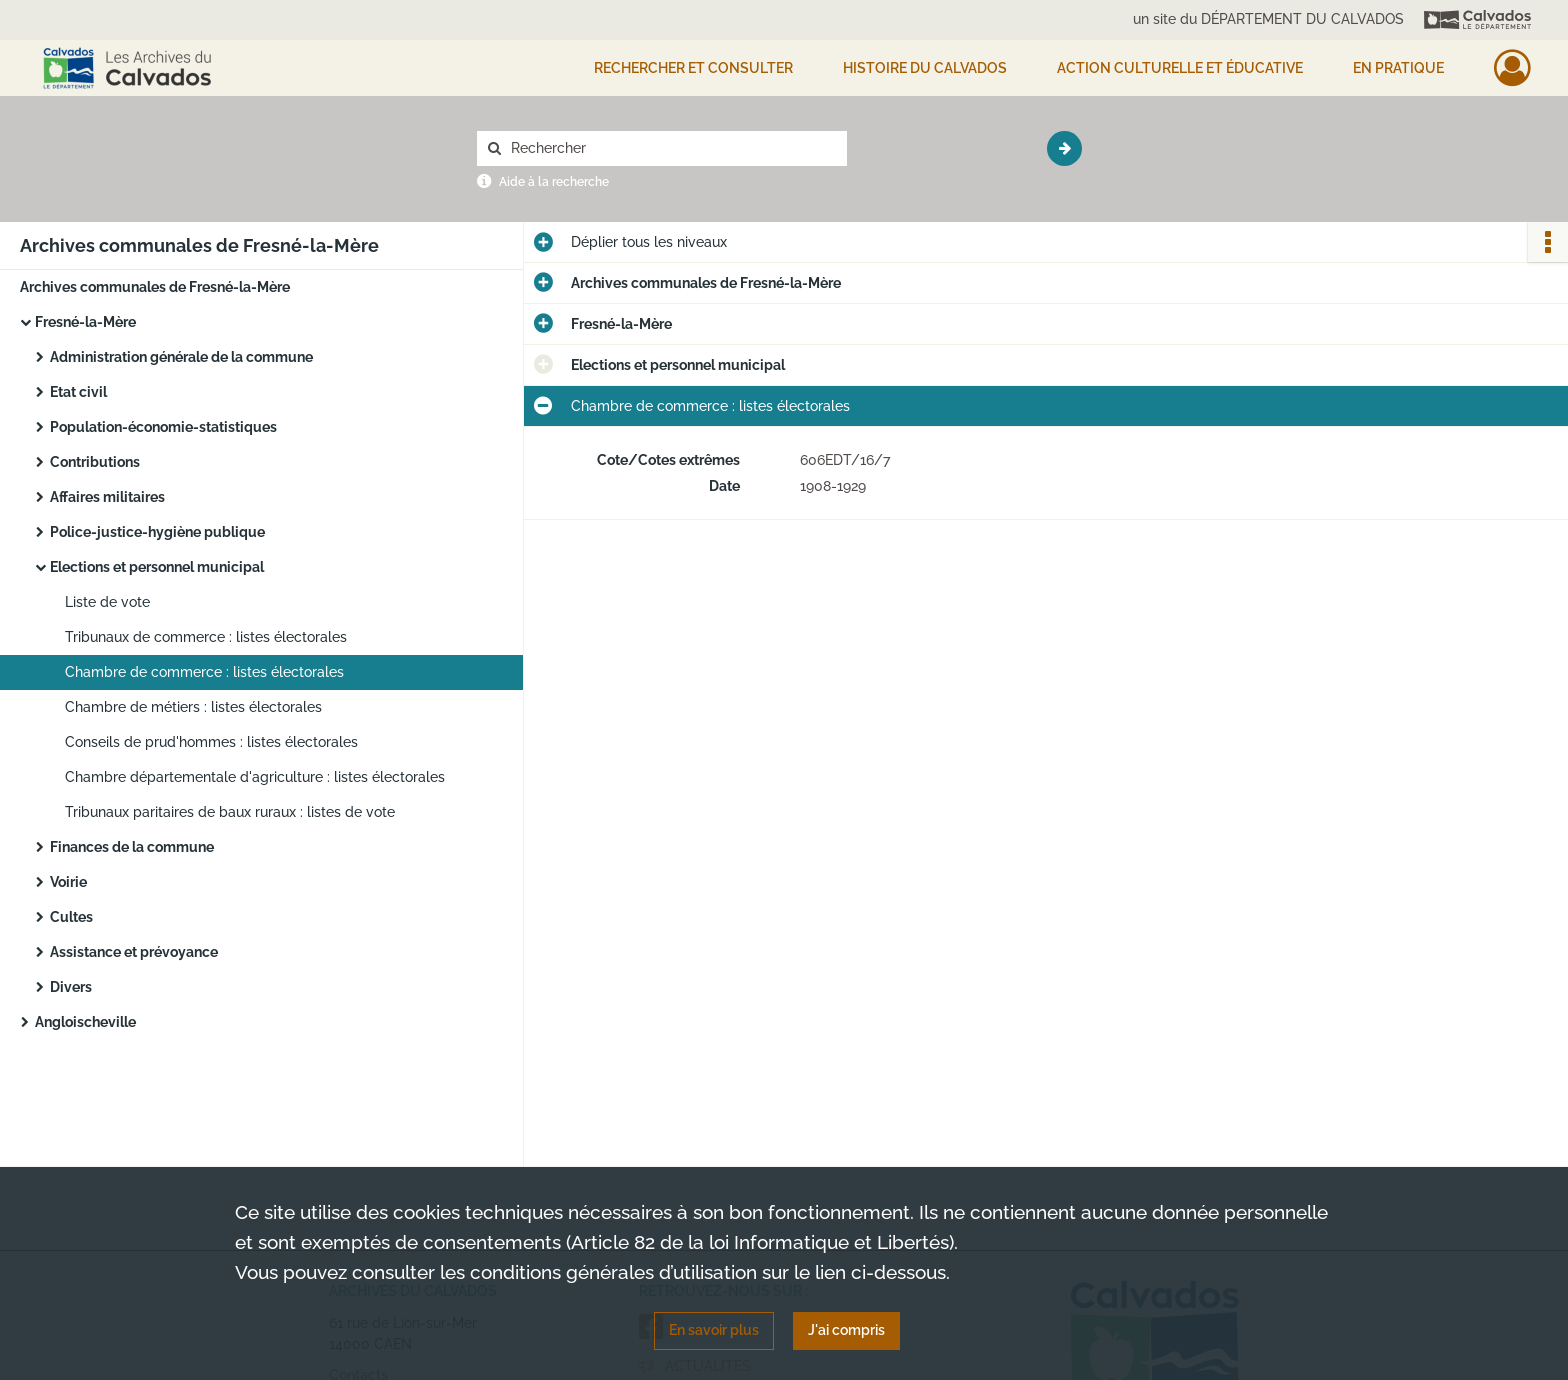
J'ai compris (846, 1330)
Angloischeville (85, 1022)
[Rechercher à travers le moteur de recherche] (672, 148)
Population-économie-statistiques (163, 427)
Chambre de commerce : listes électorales (204, 672)
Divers (71, 987)
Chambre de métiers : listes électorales (193, 707)
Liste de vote (107, 602)
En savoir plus (714, 1330)
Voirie (68, 882)
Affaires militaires (107, 497)
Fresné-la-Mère (85, 322)
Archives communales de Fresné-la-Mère (155, 287)
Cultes (71, 917)
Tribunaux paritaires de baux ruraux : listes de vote (230, 812)
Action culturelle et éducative (1180, 68)
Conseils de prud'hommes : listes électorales (211, 742)
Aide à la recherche (554, 182)
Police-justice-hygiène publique (157, 532)
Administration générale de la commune (181, 357)
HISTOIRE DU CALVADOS (925, 68)
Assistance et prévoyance (134, 952)
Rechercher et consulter (693, 68)
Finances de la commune (132, 847)
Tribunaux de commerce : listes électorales (206, 637)
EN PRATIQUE (1398, 68)
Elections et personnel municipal (157, 567)
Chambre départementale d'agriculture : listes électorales (255, 777)
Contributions (95, 462)
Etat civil (78, 392)
